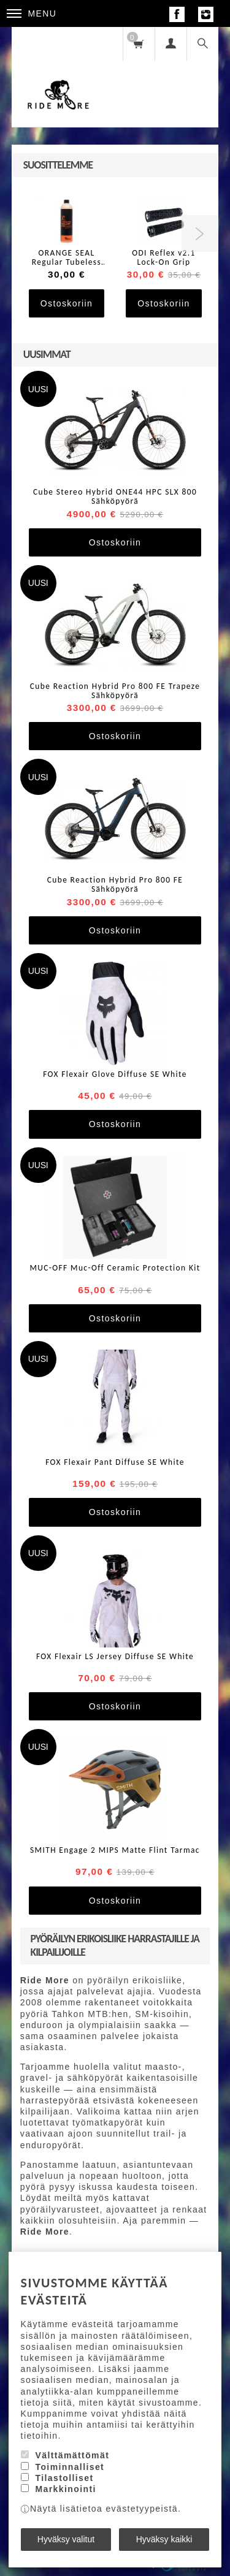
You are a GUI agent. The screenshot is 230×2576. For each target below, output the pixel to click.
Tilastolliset (64, 2478)
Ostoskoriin (66, 303)
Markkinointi (65, 2489)
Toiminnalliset (69, 2467)
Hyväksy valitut (65, 2539)
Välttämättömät (72, 2455)
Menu (32, 13)
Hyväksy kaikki (164, 2539)
